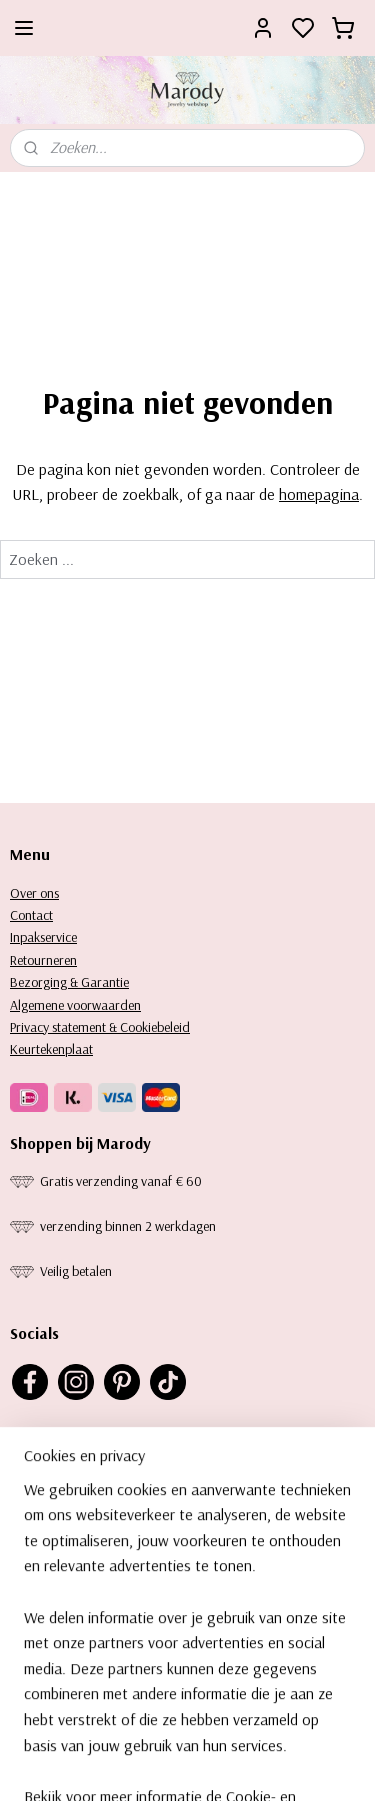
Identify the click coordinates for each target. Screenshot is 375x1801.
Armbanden (43, 1630)
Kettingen (36, 1608)
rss (267, 1764)
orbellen (42, 1586)
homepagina (319, 495)
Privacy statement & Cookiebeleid (100, 1027)
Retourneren (43, 960)
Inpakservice (43, 937)
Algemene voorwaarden (75, 1005)
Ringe (25, 1653)
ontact (35, 915)
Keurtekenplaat (51, 1049)
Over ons (34, 893)
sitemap (233, 1764)
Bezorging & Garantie (69, 982)
